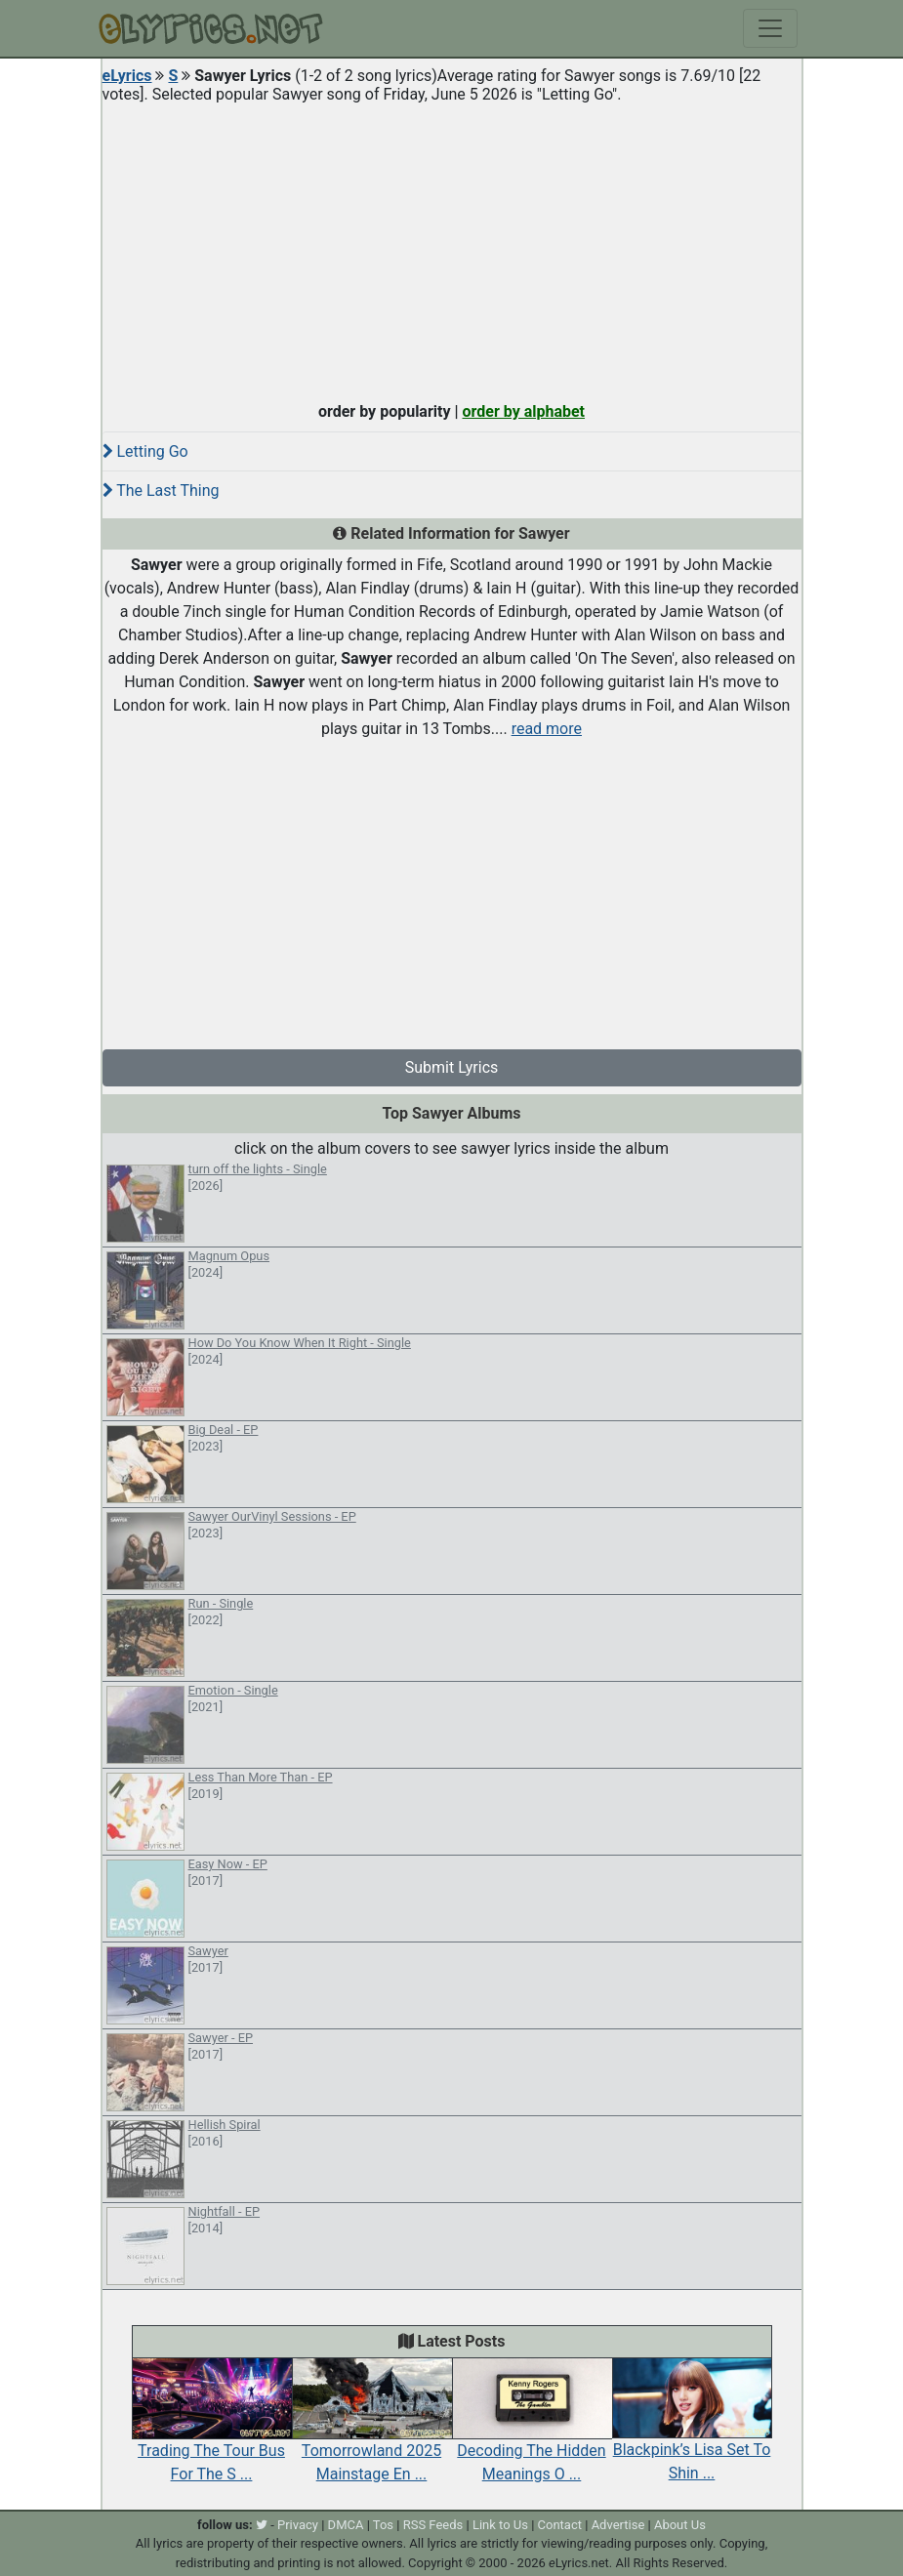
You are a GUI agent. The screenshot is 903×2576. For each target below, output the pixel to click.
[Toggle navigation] (770, 28)
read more (547, 728)
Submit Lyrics (452, 1067)
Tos (383, 2524)
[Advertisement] (452, 248)
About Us (680, 2524)
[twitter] (261, 2524)
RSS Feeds (433, 2524)
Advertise (618, 2524)
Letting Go (145, 451)
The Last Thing (161, 490)
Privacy (297, 2524)
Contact (560, 2524)
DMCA (346, 2524)
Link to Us (500, 2524)
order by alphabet (523, 411)
